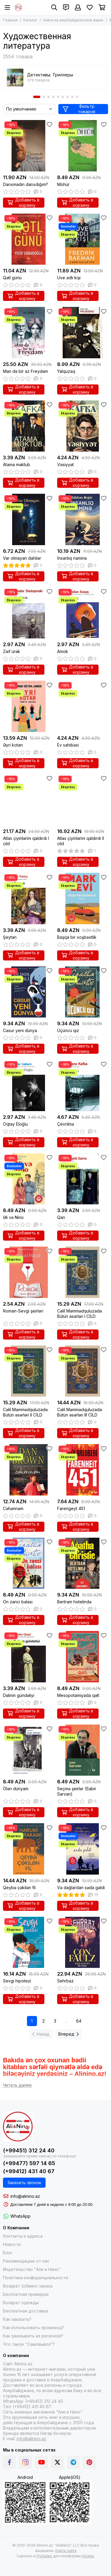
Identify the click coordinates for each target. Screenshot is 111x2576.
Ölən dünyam (15, 1788)
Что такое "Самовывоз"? (29, 2344)
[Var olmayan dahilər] (28, 519)
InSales (88, 2556)
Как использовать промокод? (33, 2327)
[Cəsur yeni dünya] (28, 992)
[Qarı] (82, 1179)
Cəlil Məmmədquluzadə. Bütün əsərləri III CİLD (80, 1412)
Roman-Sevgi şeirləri (23, 1310)
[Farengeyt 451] (82, 1470)
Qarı (61, 1217)
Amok (62, 651)
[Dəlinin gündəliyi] (28, 1656)
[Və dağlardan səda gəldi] (82, 1849)
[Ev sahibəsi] (82, 706)
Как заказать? (17, 2319)
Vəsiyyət (65, 464)
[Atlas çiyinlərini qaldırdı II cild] (82, 800)
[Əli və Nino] (28, 1179)
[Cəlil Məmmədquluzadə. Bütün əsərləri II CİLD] (28, 1371)
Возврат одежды (21, 2302)
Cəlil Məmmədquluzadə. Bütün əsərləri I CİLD (80, 1313)
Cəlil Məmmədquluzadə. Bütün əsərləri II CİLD (26, 1412)
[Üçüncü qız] (82, 992)
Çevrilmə (65, 1124)
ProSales (44, 2556)
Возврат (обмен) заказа (27, 2285)
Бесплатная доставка (25, 2310)
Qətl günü (12, 277)
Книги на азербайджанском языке (73, 20)
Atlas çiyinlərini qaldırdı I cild (26, 841)
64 (78, 2020)
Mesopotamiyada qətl (78, 1695)
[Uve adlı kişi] (82, 239)
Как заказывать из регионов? (33, 2335)
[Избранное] (90, 7)
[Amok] (82, 613)
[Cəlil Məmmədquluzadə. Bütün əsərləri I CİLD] (82, 1272)
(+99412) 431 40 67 (28, 2171)
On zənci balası (18, 1601)
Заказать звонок (24, 2182)
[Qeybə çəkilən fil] (28, 1849)
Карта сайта (65, 2550)
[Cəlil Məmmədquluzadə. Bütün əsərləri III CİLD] (82, 1371)
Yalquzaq (66, 371)
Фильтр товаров (79, 109)
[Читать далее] (17, 2085)
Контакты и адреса (23, 2236)
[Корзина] (102, 7)
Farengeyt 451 (71, 1508)
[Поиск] (54, 7)
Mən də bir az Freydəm (25, 371)
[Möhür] (82, 145)
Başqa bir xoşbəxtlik (76, 937)
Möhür (63, 184)
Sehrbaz (65, 1980)
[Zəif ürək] (28, 613)
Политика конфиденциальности (35, 2277)
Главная (10, 20)
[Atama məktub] (28, 426)
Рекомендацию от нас (26, 2260)
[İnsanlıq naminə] (82, 519)
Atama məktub (16, 464)
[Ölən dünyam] (28, 1750)
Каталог (30, 20)
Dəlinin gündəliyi (18, 1695)
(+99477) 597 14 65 (29, 2163)
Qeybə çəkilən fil (19, 1887)
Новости (12, 2244)
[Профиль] (78, 7)
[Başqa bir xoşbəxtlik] (82, 898)
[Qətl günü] (28, 239)
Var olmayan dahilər (22, 558)
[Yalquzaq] (82, 332)
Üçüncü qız (68, 1030)
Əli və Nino (13, 1217)
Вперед (68, 2033)
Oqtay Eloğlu (15, 1124)
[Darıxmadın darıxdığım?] (28, 145)
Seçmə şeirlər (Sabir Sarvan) (76, 1791)
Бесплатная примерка (26, 2294)
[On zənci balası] (28, 1563)
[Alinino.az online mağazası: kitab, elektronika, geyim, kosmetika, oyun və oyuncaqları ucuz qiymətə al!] (18, 7)
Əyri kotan (13, 744)
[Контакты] (66, 7)
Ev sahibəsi (68, 744)
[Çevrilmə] (82, 1085)
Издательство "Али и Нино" (32, 2269)
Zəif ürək (11, 651)
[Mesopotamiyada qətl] (82, 1656)
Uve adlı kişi (69, 277)
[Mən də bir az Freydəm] (28, 332)
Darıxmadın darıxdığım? (25, 184)
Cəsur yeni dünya (20, 1030)
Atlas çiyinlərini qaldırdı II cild (80, 841)
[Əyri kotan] (28, 706)
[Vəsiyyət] (82, 426)
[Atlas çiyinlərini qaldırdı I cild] (28, 800)
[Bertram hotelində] (82, 1563)
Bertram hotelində (74, 1601)
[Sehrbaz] (82, 1942)
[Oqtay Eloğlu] (28, 1085)
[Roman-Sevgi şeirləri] (28, 1272)
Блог (7, 2252)
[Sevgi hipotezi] (28, 1942)
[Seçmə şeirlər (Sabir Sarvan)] (82, 1750)
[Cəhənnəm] (28, 1470)
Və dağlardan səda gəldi (81, 1887)
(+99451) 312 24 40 (28, 2150)
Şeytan (10, 937)
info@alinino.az (25, 2196)
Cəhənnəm (13, 1508)
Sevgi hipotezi (17, 1980)
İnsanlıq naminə (72, 558)
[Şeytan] (28, 898)
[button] (36, 97)
